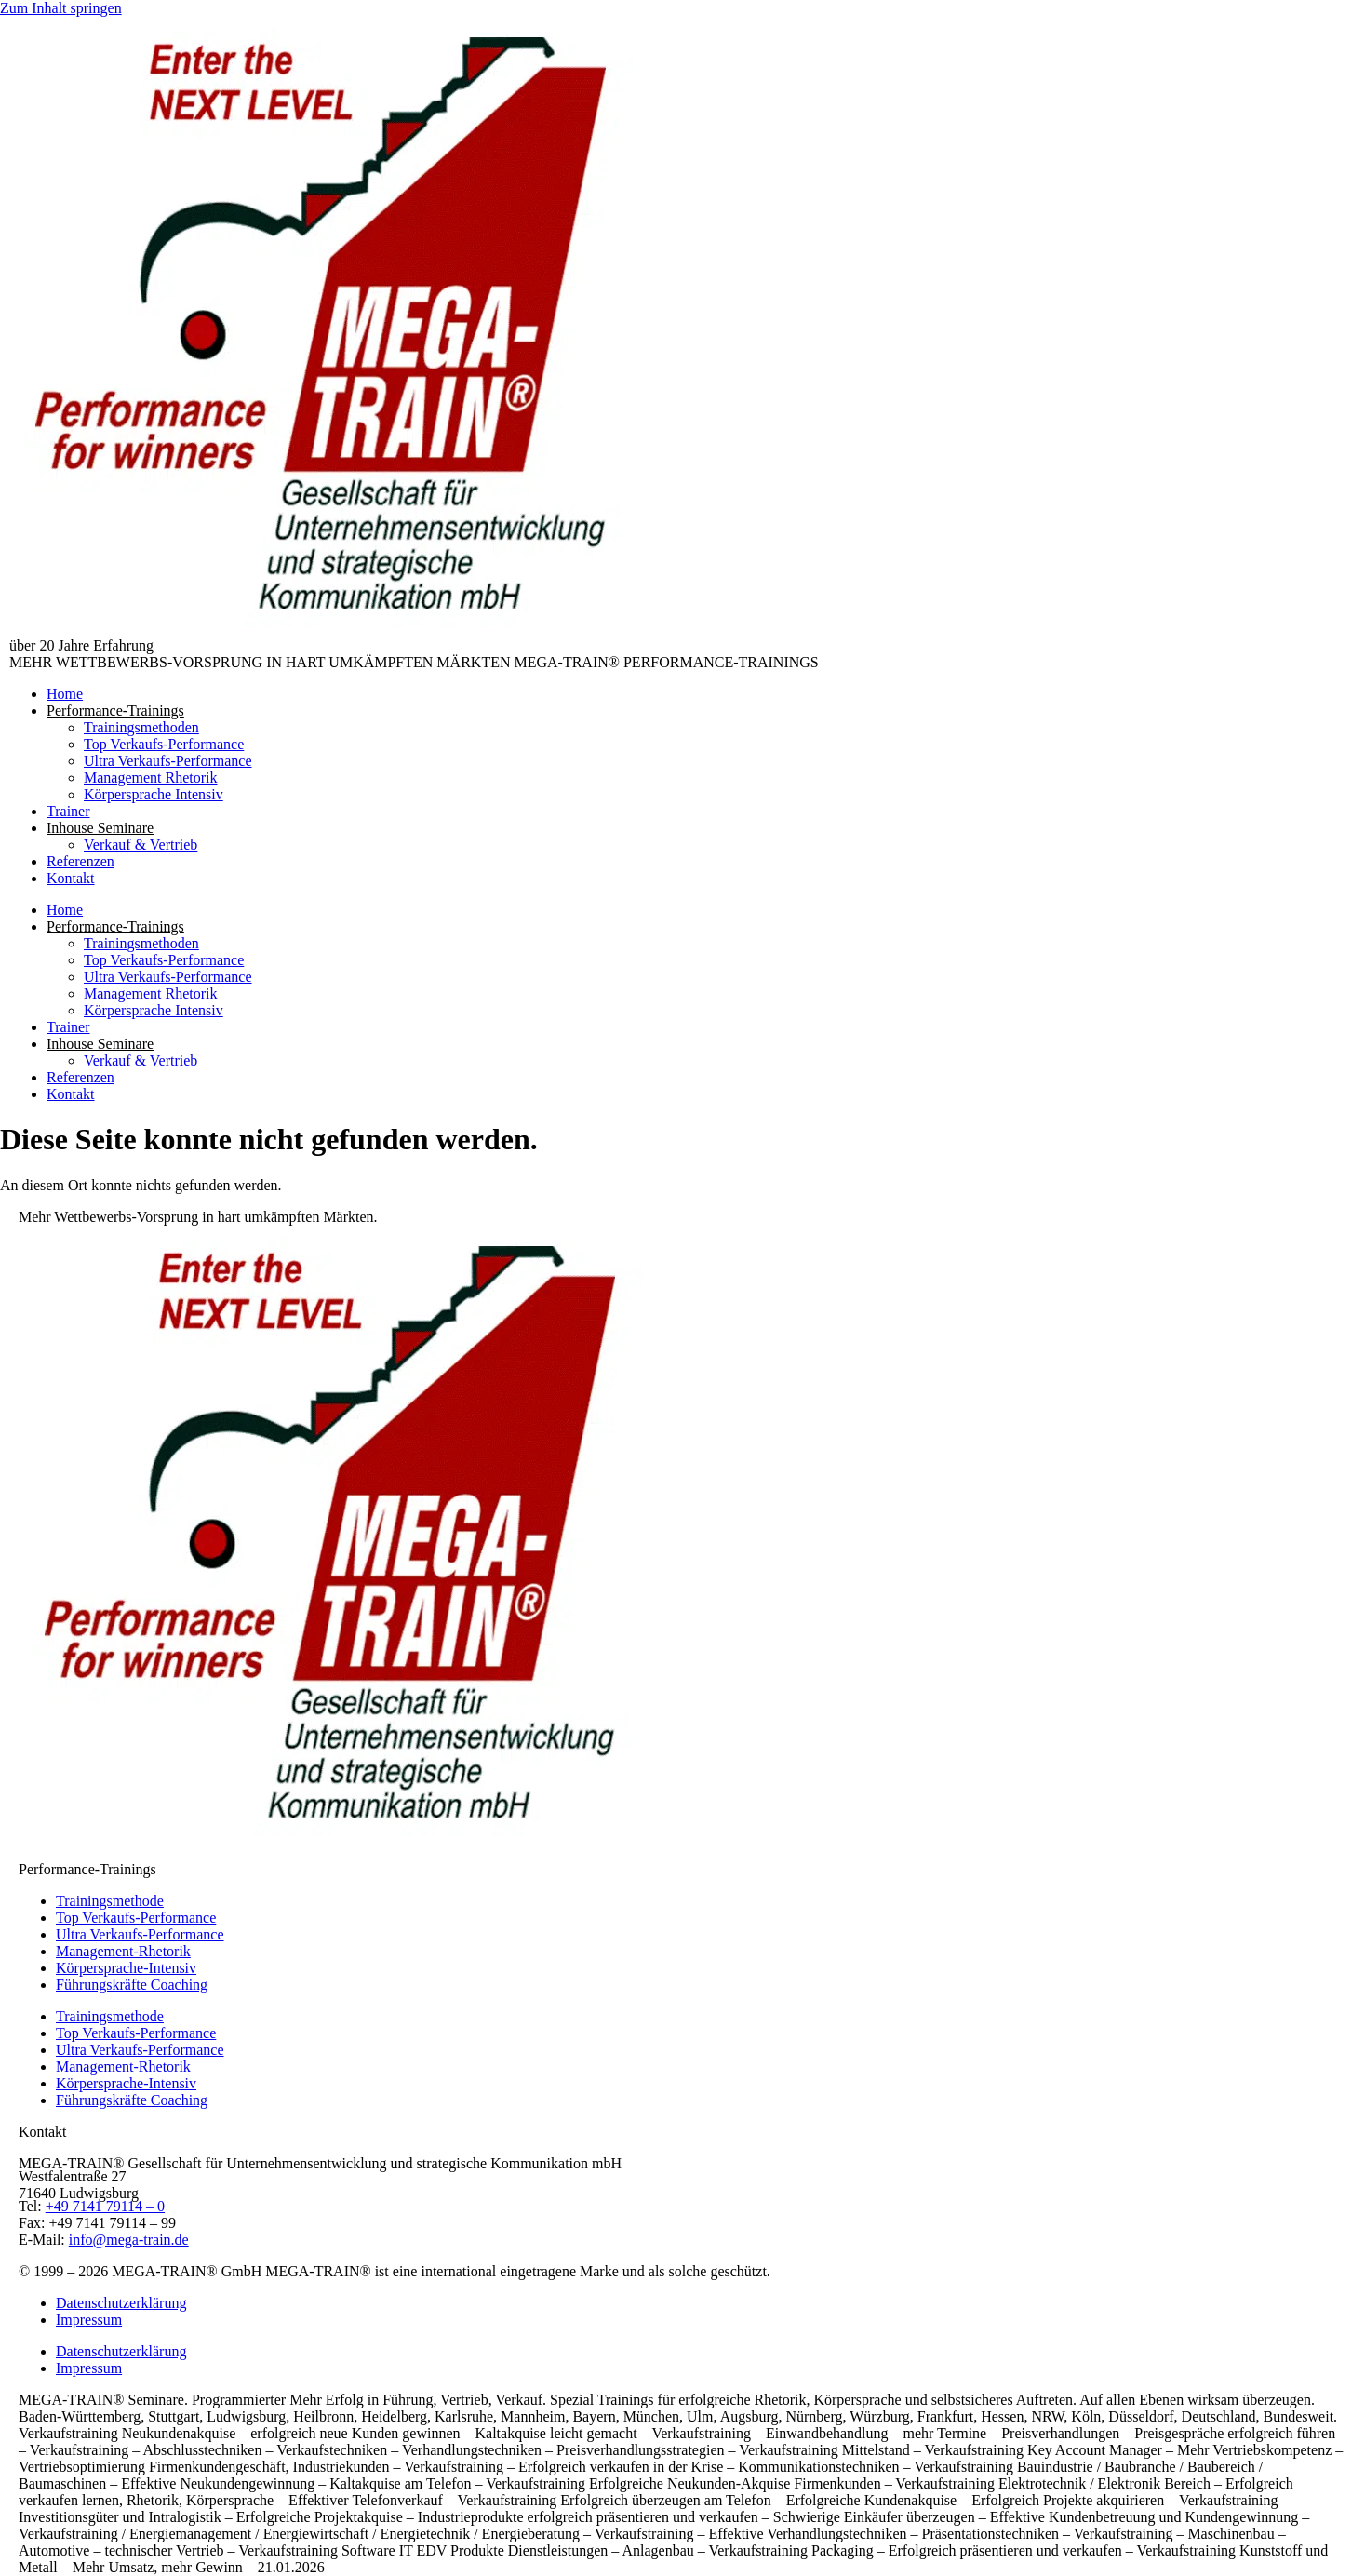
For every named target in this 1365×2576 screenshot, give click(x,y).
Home (65, 694)
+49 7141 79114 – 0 (105, 2206)
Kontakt (71, 878)
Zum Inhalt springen (61, 8)
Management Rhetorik (151, 777)
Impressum (89, 2320)
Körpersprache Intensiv (153, 794)
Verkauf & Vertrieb (140, 844)
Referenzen (80, 861)
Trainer (68, 811)
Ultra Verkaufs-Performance (168, 761)
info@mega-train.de (129, 2239)
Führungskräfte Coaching (131, 1984)
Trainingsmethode (110, 1901)
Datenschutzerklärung (121, 2303)
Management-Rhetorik (123, 1951)
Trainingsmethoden (141, 727)
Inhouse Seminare (100, 828)
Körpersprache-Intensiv (126, 1968)
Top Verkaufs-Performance (164, 744)
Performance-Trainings (115, 710)
